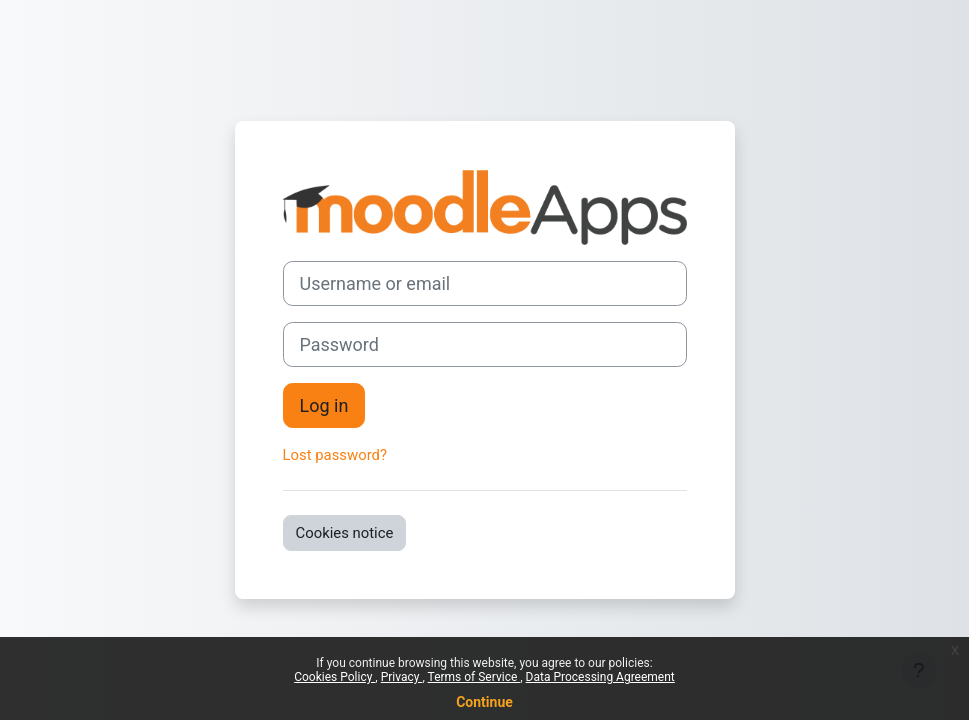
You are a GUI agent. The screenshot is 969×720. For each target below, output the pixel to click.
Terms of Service (474, 677)
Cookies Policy (334, 677)
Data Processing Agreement (600, 677)
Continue (484, 702)
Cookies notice (345, 533)
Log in (324, 405)
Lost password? (335, 455)
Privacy (402, 677)
